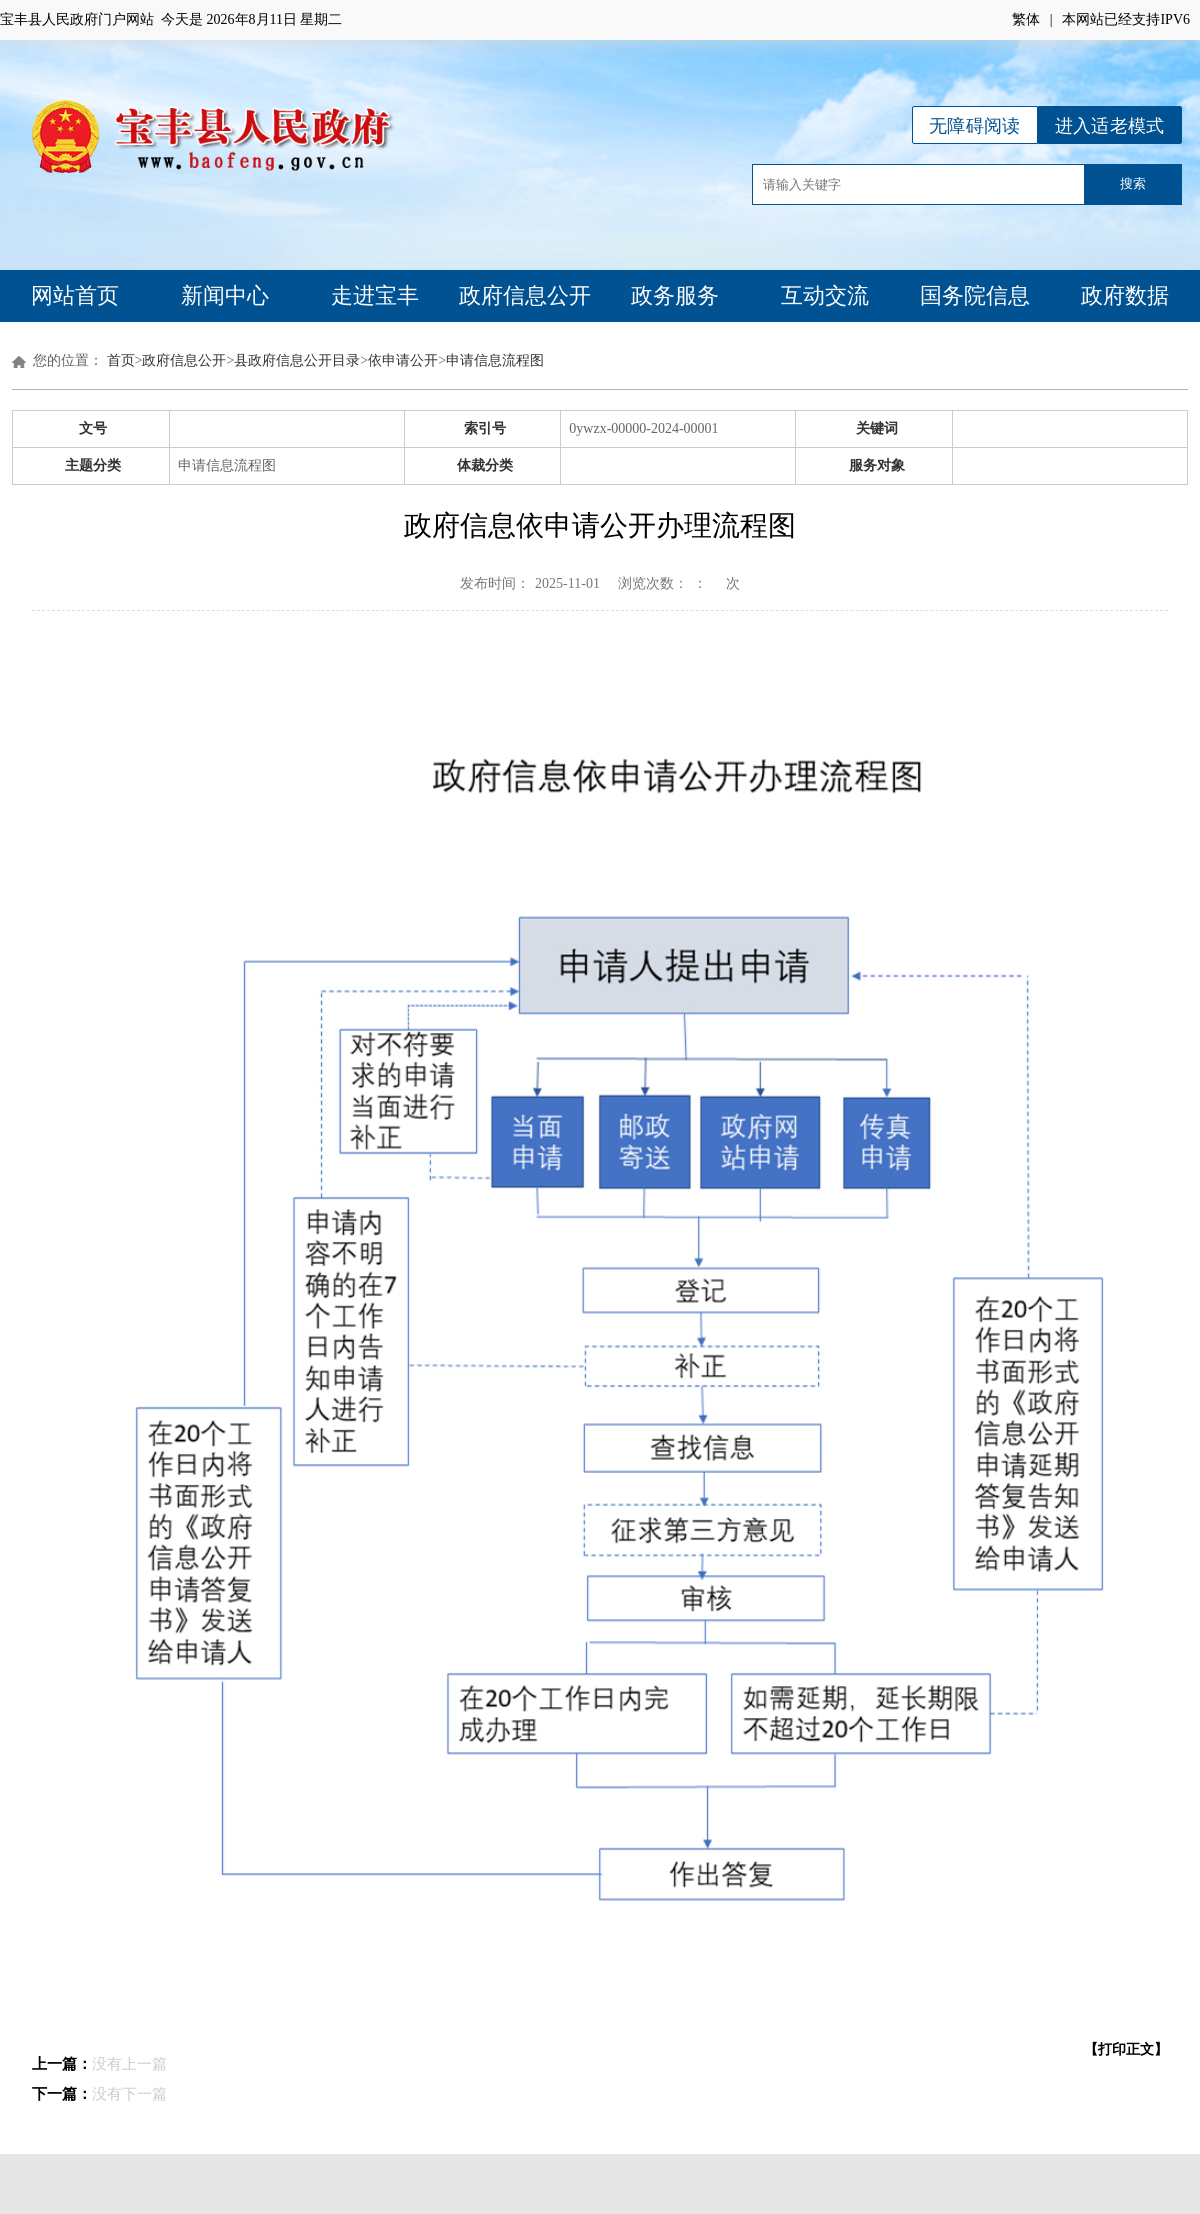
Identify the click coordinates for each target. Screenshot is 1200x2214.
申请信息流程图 (495, 360)
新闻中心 (225, 295)
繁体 (1026, 19)
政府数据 (1125, 295)
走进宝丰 (375, 295)
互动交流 (825, 295)
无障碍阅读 (975, 126)
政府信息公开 (525, 295)
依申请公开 (403, 360)
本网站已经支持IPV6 (1126, 19)
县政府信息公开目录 (297, 360)
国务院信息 (975, 295)
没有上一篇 (129, 2064)
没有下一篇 (129, 2094)
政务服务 (675, 295)
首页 (121, 360)
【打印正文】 (1126, 2049)
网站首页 (75, 295)
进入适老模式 (1110, 126)
